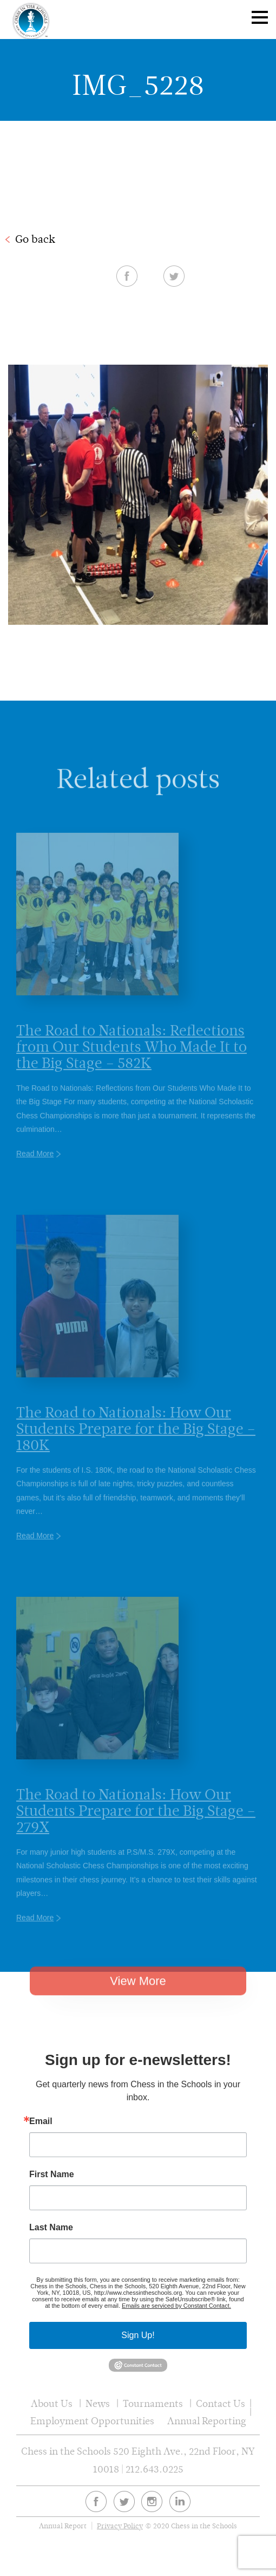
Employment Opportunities (92, 2421)
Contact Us (220, 2403)
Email (40, 2121)
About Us (52, 2403)
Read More (35, 1170)
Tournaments (153, 2403)
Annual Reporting (206, 2421)
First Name (51, 2174)
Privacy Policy (120, 2526)
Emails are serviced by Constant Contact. (176, 2305)
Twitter (174, 276)
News (98, 2403)
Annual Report (63, 2526)
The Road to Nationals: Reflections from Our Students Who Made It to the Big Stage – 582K (131, 1062)
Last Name (51, 2227)
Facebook (126, 276)
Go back (35, 239)
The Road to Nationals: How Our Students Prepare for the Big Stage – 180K (135, 1444)
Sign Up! (137, 2335)
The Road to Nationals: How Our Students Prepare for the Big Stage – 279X (135, 1826)
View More (138, 1996)
